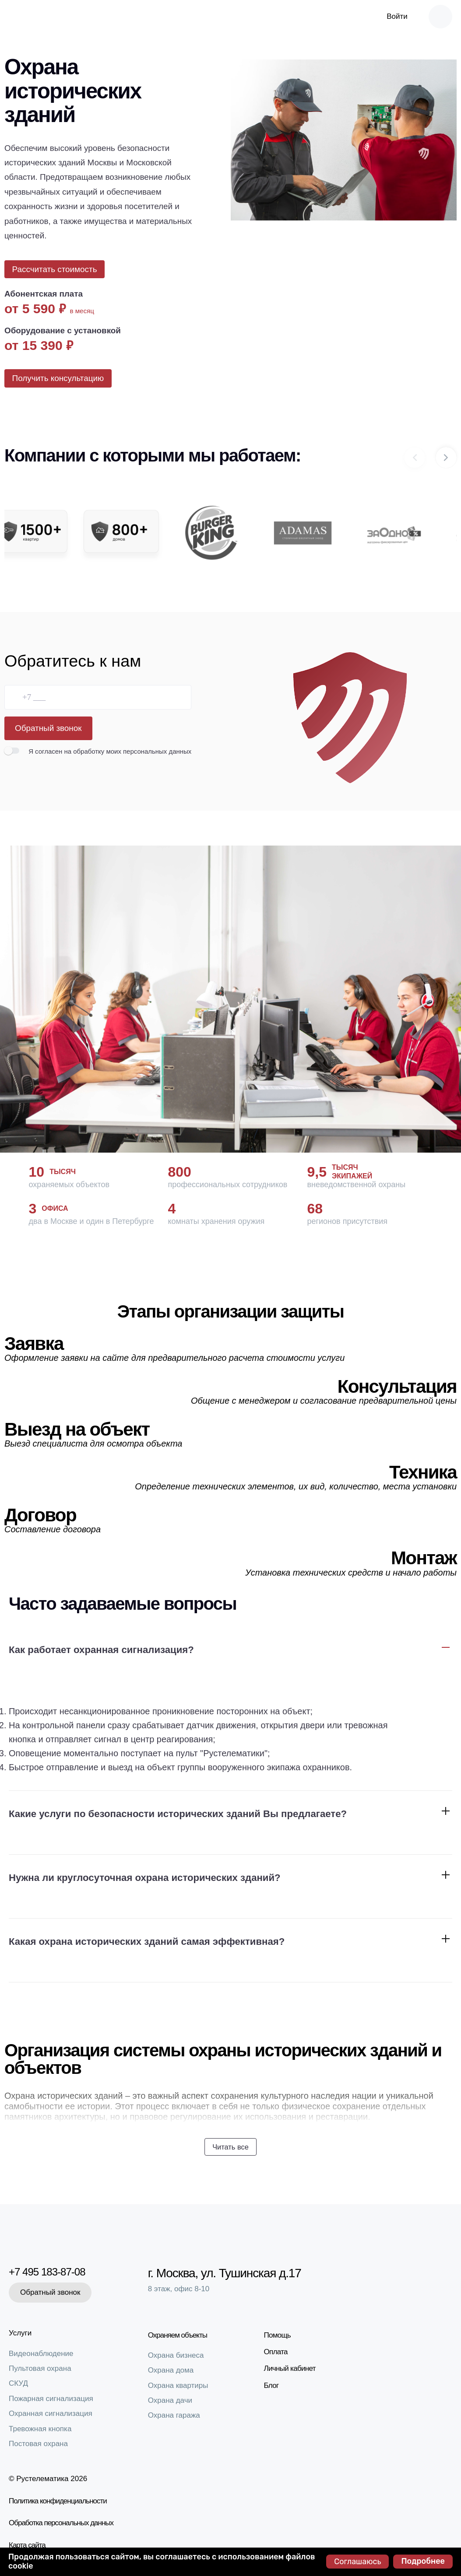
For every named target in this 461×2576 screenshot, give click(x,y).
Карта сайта (27, 2545)
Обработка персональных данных (61, 2523)
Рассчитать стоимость (57, 271)
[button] (446, 468)
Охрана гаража (178, 2413)
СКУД (18, 2383)
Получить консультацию (61, 386)
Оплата (280, 2349)
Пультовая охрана (40, 2368)
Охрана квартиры (182, 2383)
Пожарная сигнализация (51, 2398)
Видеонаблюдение (41, 2353)
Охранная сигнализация (50, 2413)
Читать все (230, 2154)
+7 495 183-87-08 (53, 2271)
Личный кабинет (294, 2366)
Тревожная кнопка (40, 2429)
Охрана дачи (174, 2398)
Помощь (281, 2333)
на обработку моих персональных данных (127, 762)
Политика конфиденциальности (58, 2501)
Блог (275, 2383)
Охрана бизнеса (180, 2353)
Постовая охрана (38, 2444)
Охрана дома (175, 2368)
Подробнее (423, 2561)
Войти (397, 16)
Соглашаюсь (357, 2561)
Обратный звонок (48, 739)
